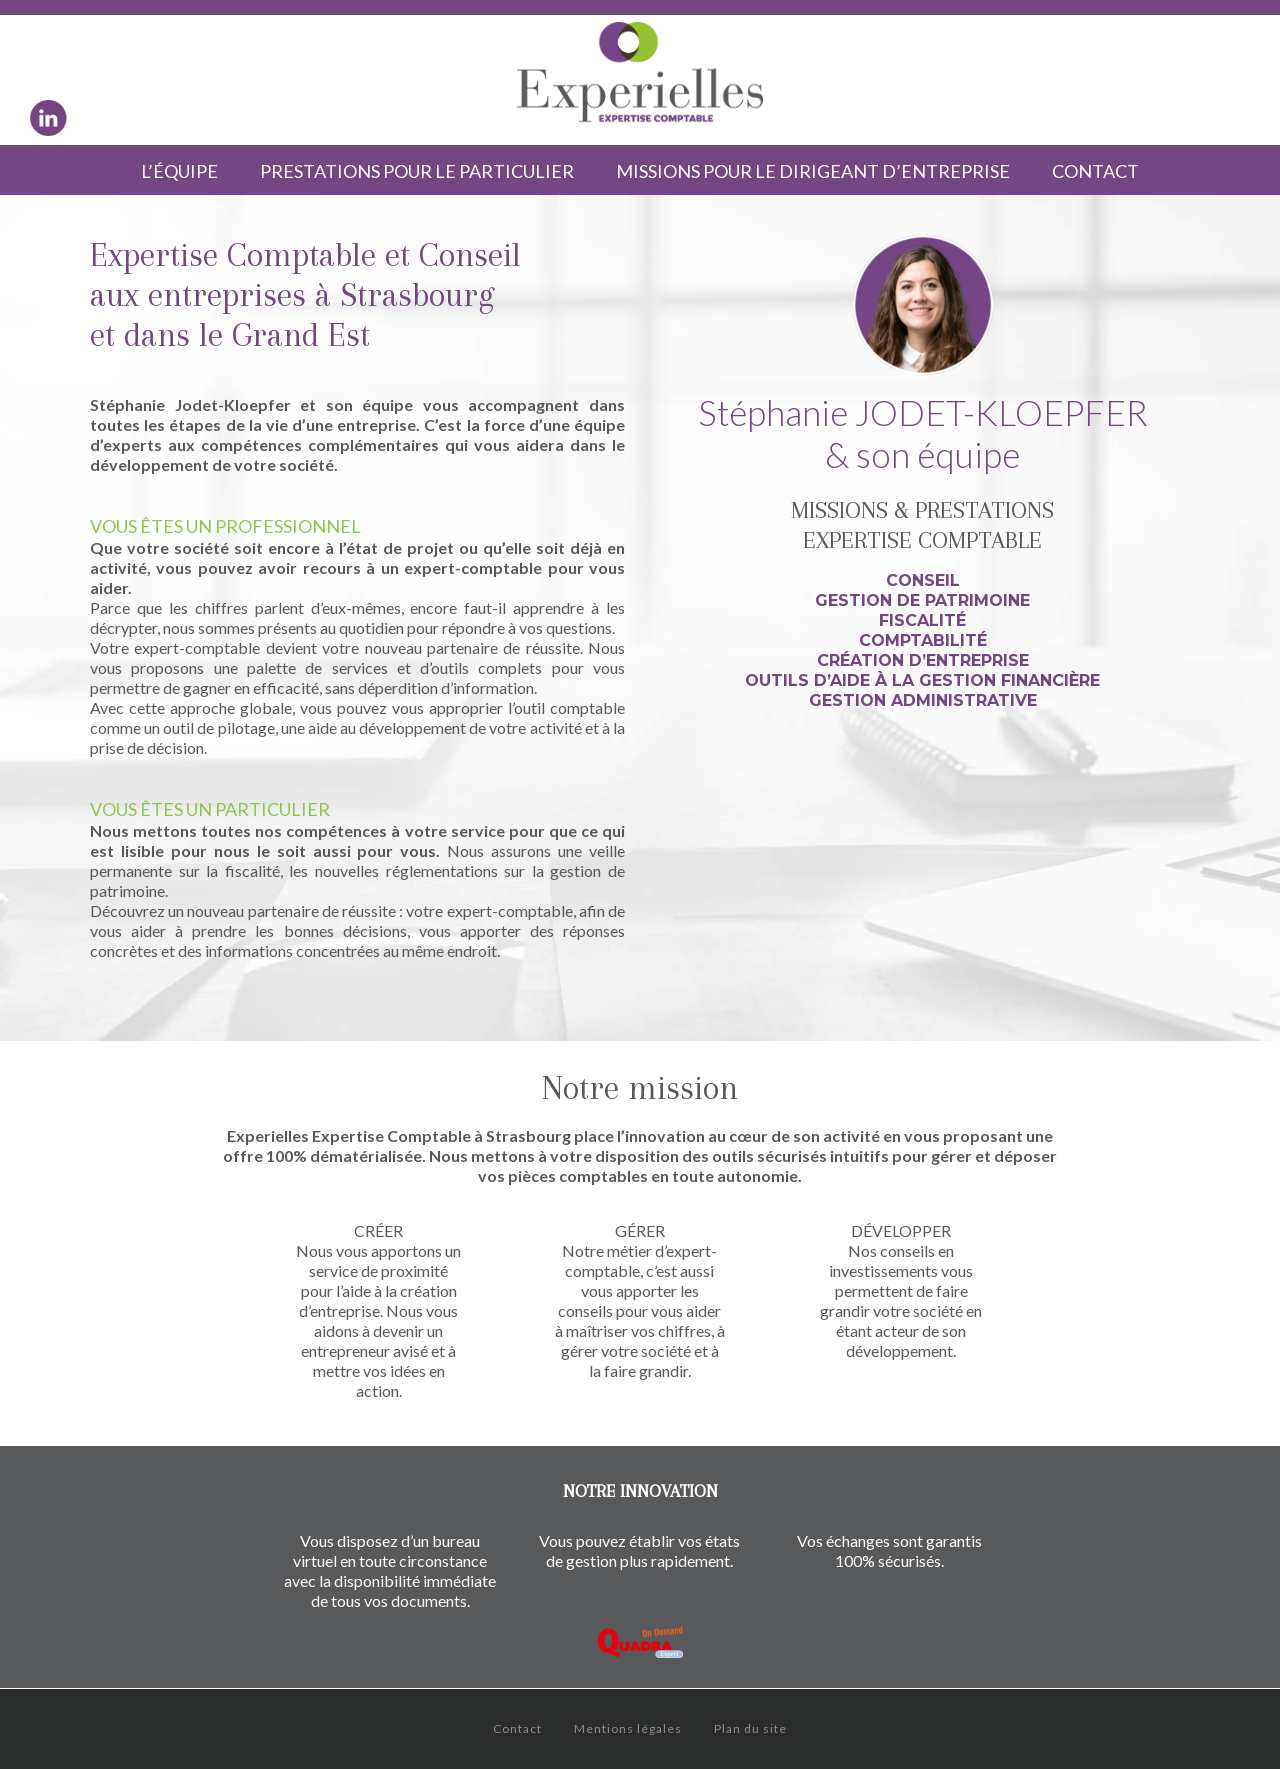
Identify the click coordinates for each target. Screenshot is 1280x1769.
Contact (517, 1728)
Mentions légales (628, 1728)
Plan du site (750, 1728)
